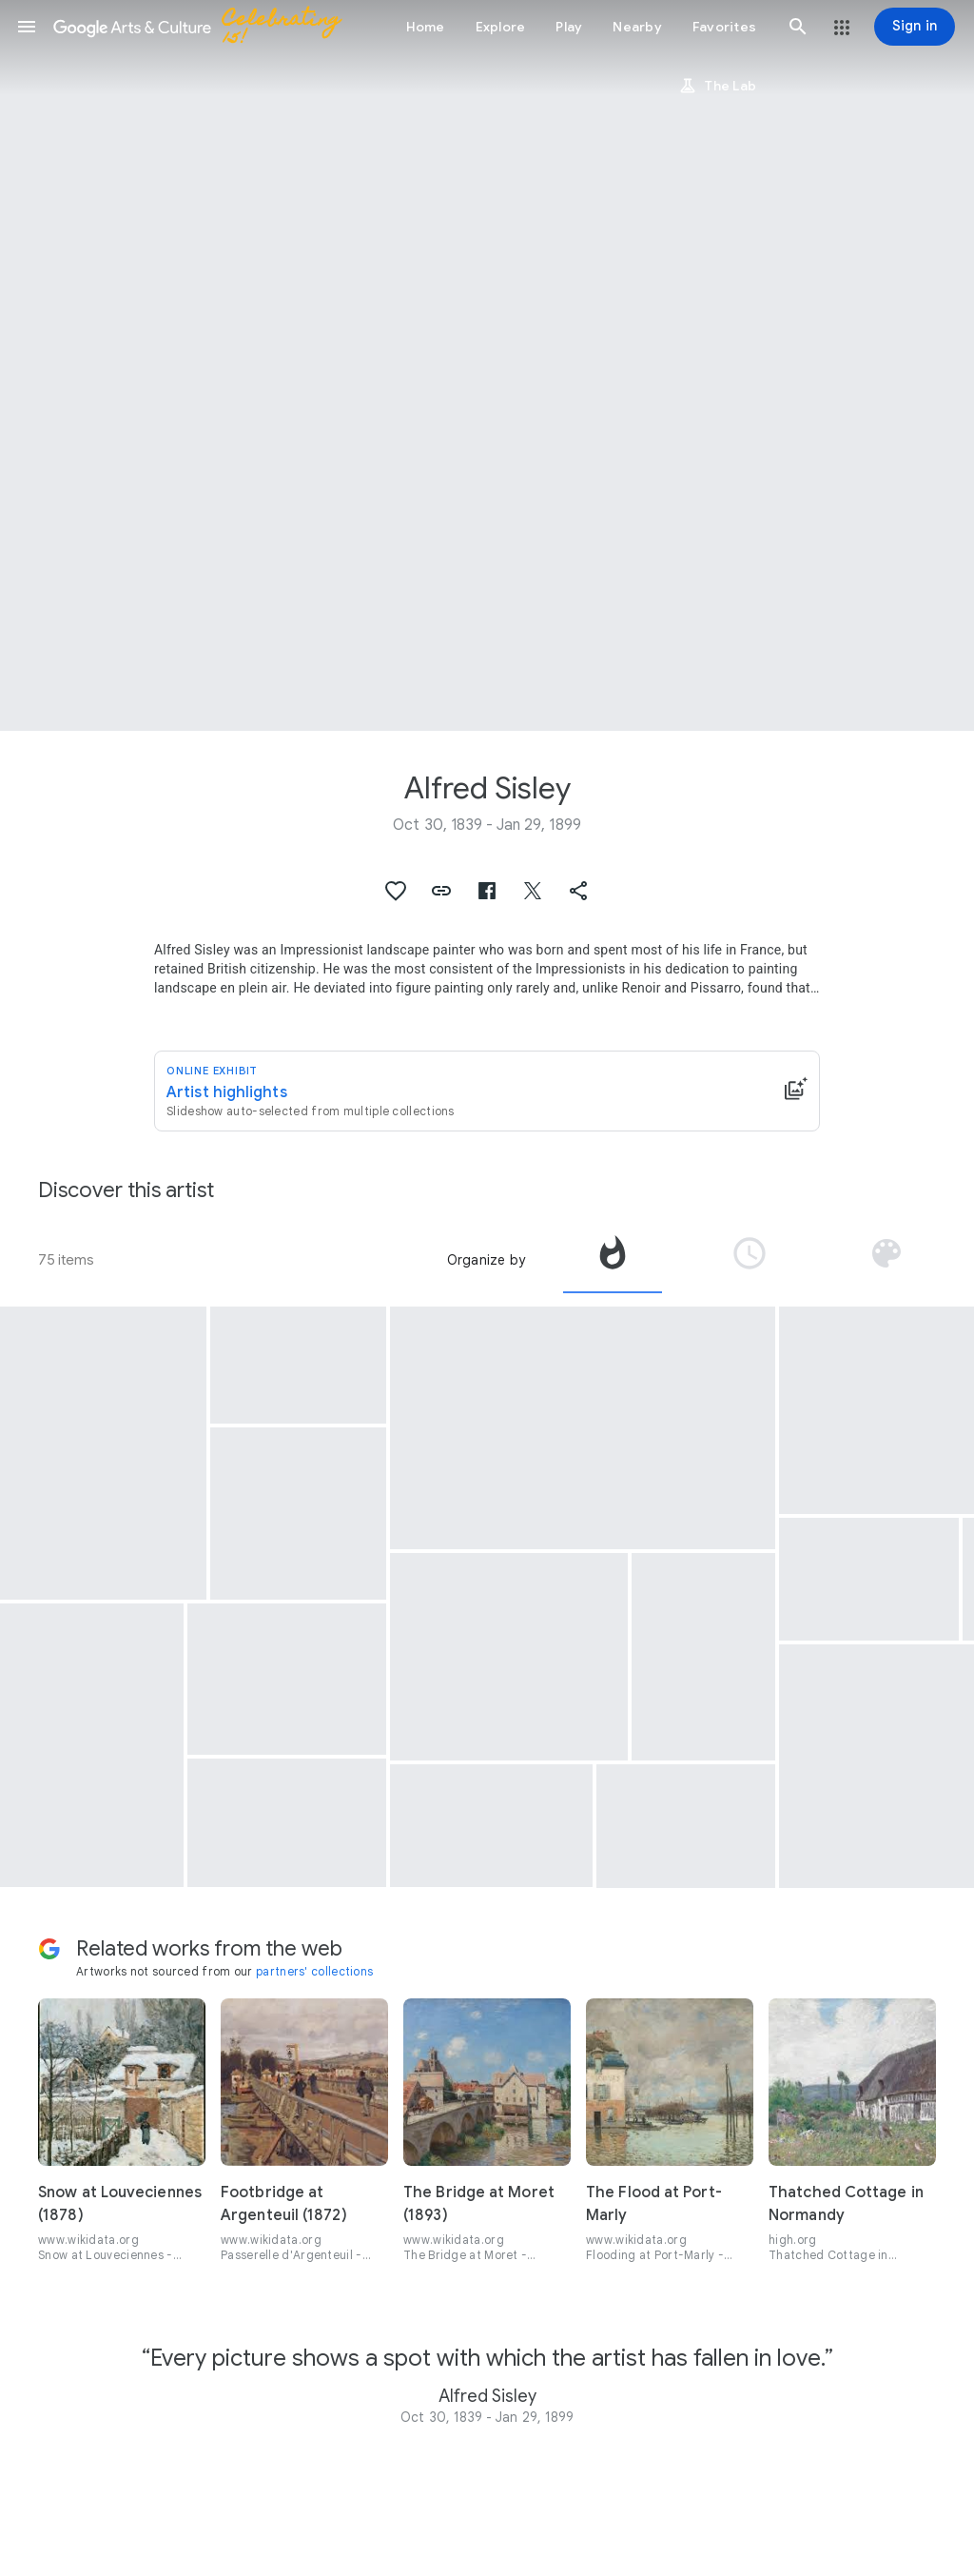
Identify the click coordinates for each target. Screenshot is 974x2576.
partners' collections (314, 1971)
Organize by (486, 1259)
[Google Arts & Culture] (205, 26)
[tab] (612, 1260)
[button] (26, 26)
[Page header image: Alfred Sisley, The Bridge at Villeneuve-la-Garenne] (487, 365)
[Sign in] (914, 27)
